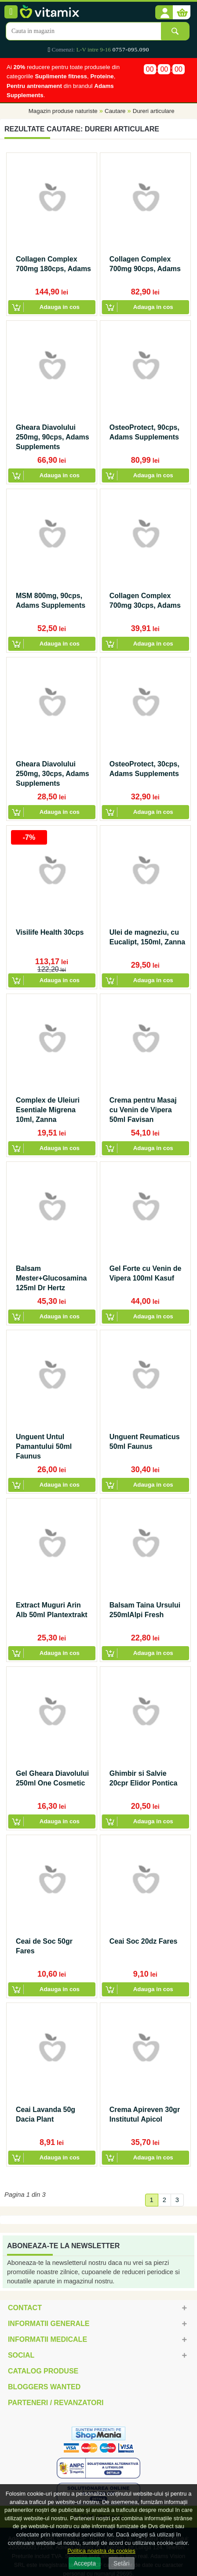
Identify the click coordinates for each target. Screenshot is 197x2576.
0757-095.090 (131, 49)
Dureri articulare (154, 111)
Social (21, 2355)
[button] (164, 12)
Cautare (115, 111)
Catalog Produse (43, 2371)
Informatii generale (48, 2323)
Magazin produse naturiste (63, 111)
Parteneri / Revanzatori (56, 2402)
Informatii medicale (47, 2339)
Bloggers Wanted (44, 2387)
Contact (25, 2307)
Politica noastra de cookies (101, 2550)
